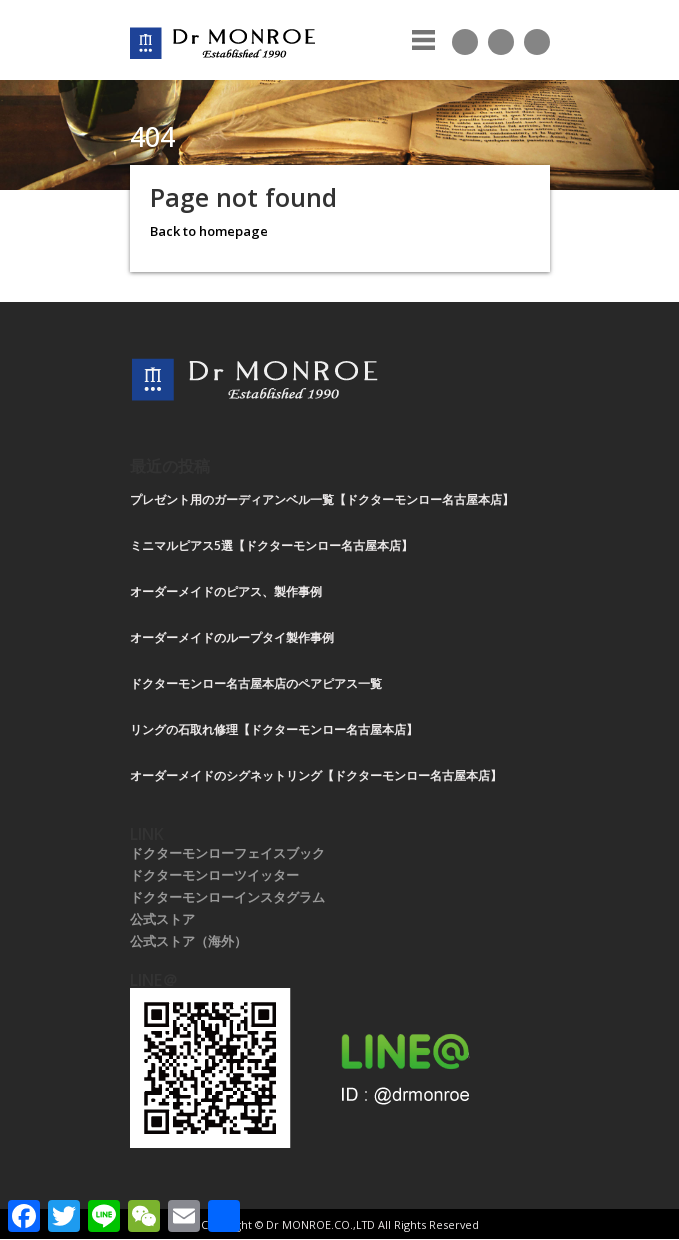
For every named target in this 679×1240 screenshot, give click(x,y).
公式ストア (162, 919)
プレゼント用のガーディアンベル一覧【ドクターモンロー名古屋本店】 (322, 499)
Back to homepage (209, 231)
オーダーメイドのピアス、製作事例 (226, 591)
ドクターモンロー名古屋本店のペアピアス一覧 (256, 683)
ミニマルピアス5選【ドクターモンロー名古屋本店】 (271, 545)
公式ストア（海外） (188, 941)
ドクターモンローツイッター (214, 875)
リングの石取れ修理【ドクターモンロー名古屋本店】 (274, 729)
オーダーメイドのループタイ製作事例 (232, 637)
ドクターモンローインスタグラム (227, 897)
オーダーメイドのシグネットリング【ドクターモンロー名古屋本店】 (316, 775)
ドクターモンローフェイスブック (227, 853)
